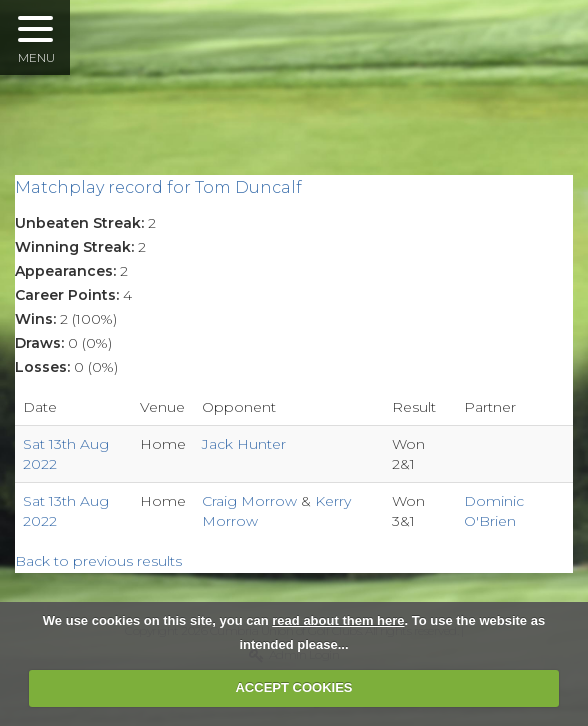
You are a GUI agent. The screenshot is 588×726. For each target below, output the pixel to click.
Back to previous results (98, 561)
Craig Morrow (251, 501)
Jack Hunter (244, 444)
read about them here (338, 620)
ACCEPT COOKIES (293, 687)
